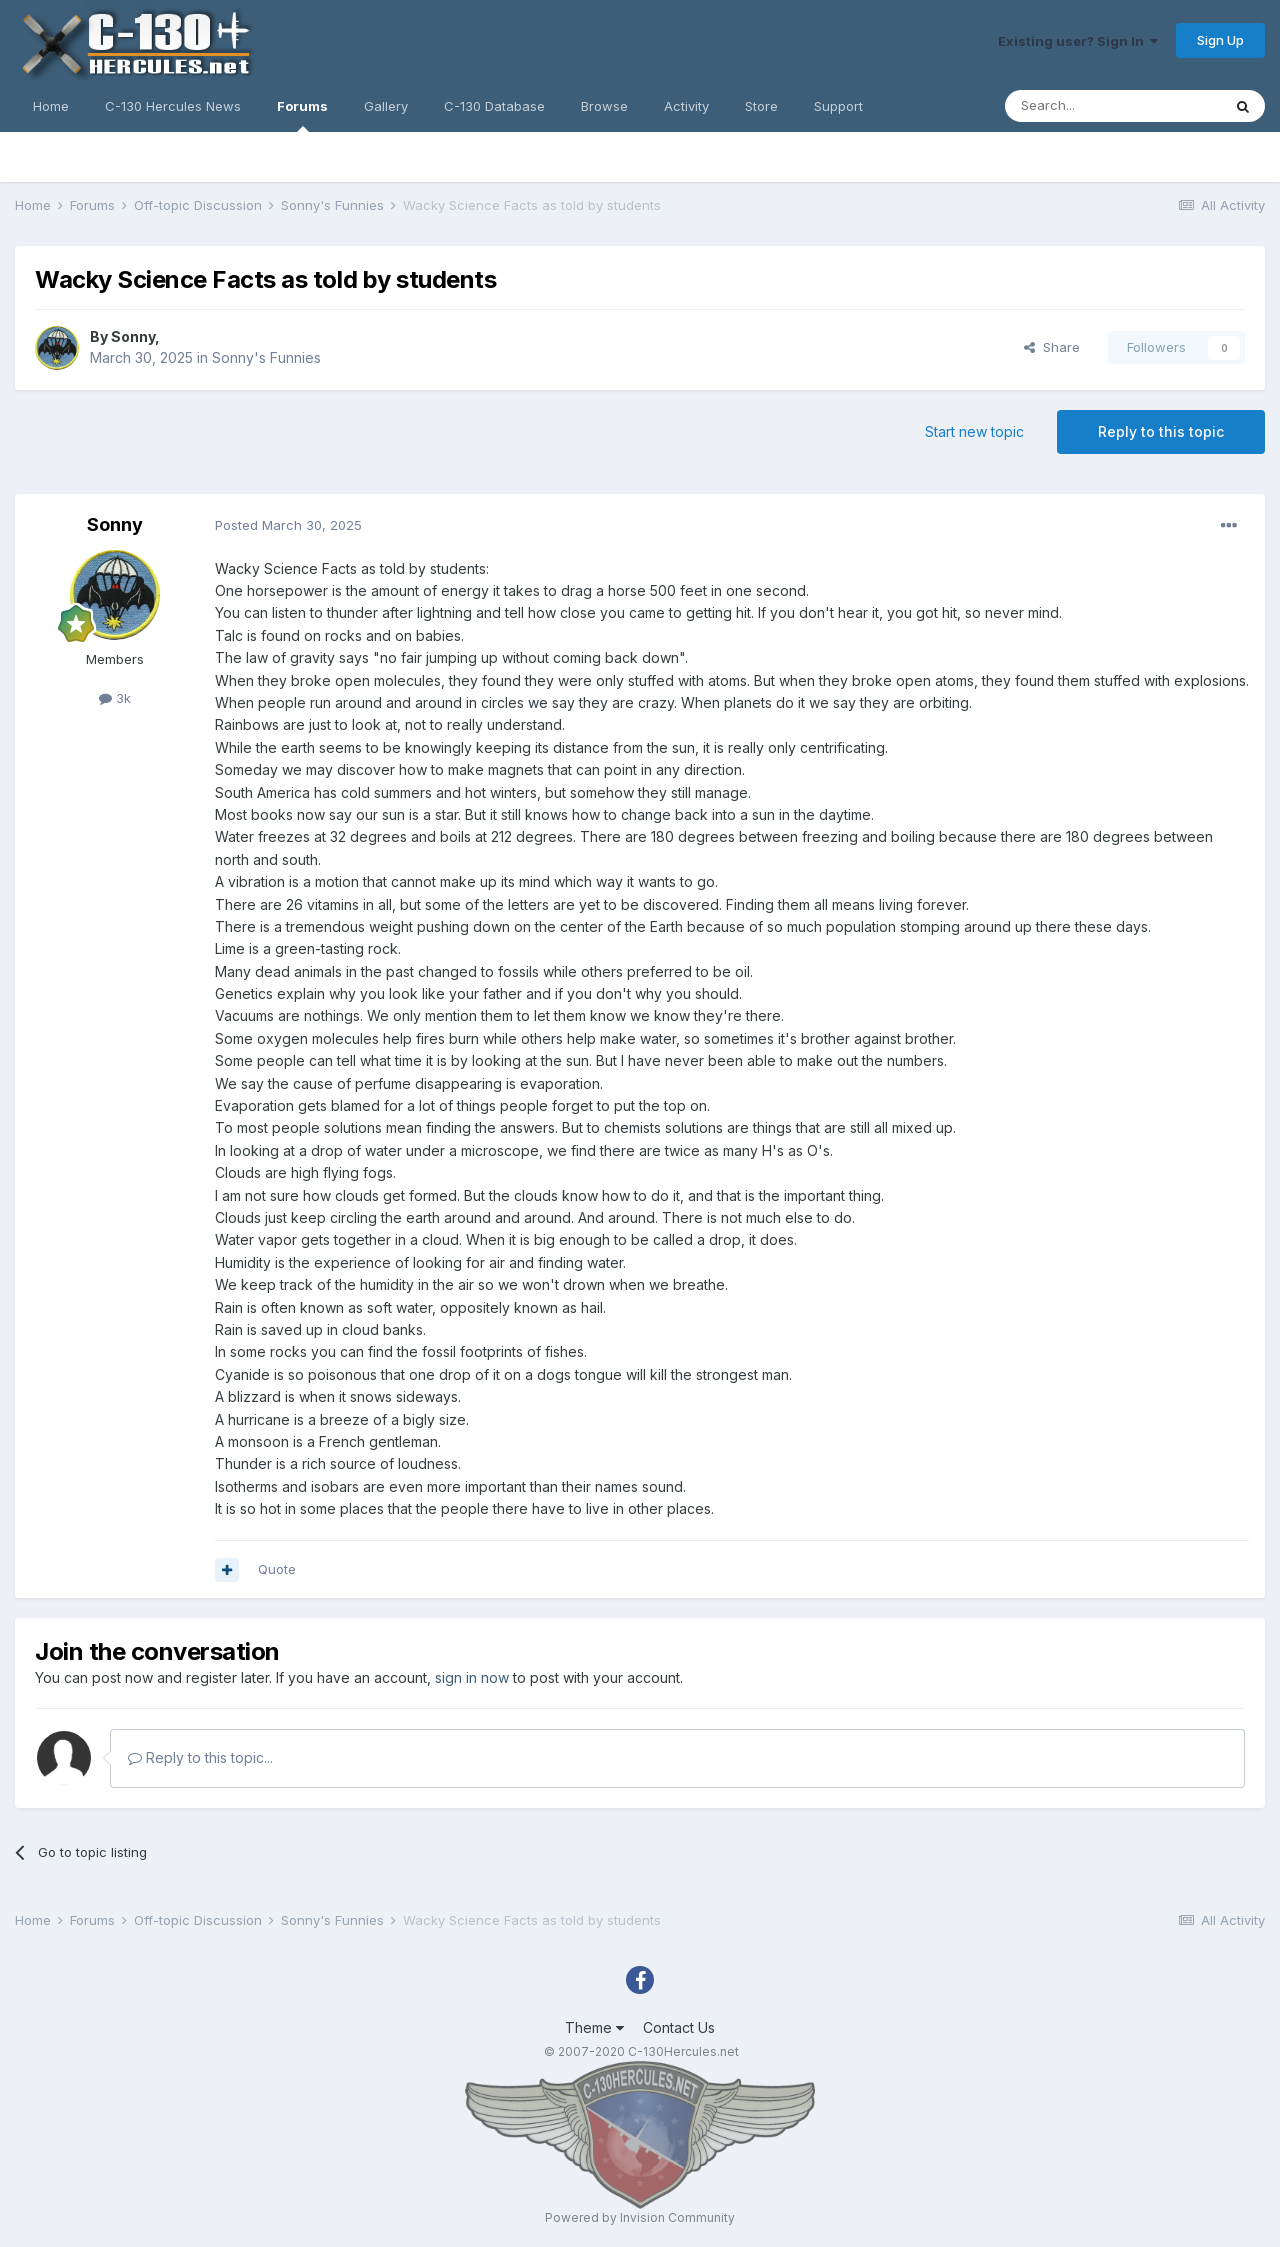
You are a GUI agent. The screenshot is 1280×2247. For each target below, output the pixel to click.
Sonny (133, 336)
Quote (277, 1569)
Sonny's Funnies (266, 357)
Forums (302, 115)
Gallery (386, 106)
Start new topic (974, 431)
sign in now (472, 1677)
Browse (604, 106)
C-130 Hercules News (173, 106)
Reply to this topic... (200, 1757)
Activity (686, 106)
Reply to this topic (1161, 431)
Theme (594, 2027)
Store (761, 106)
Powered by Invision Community (640, 2217)
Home (51, 106)
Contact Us (679, 2027)
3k (115, 698)
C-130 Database (494, 106)
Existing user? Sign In (1078, 41)
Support (838, 106)
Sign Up (1220, 40)
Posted (288, 525)
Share (1052, 347)
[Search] (1113, 106)
